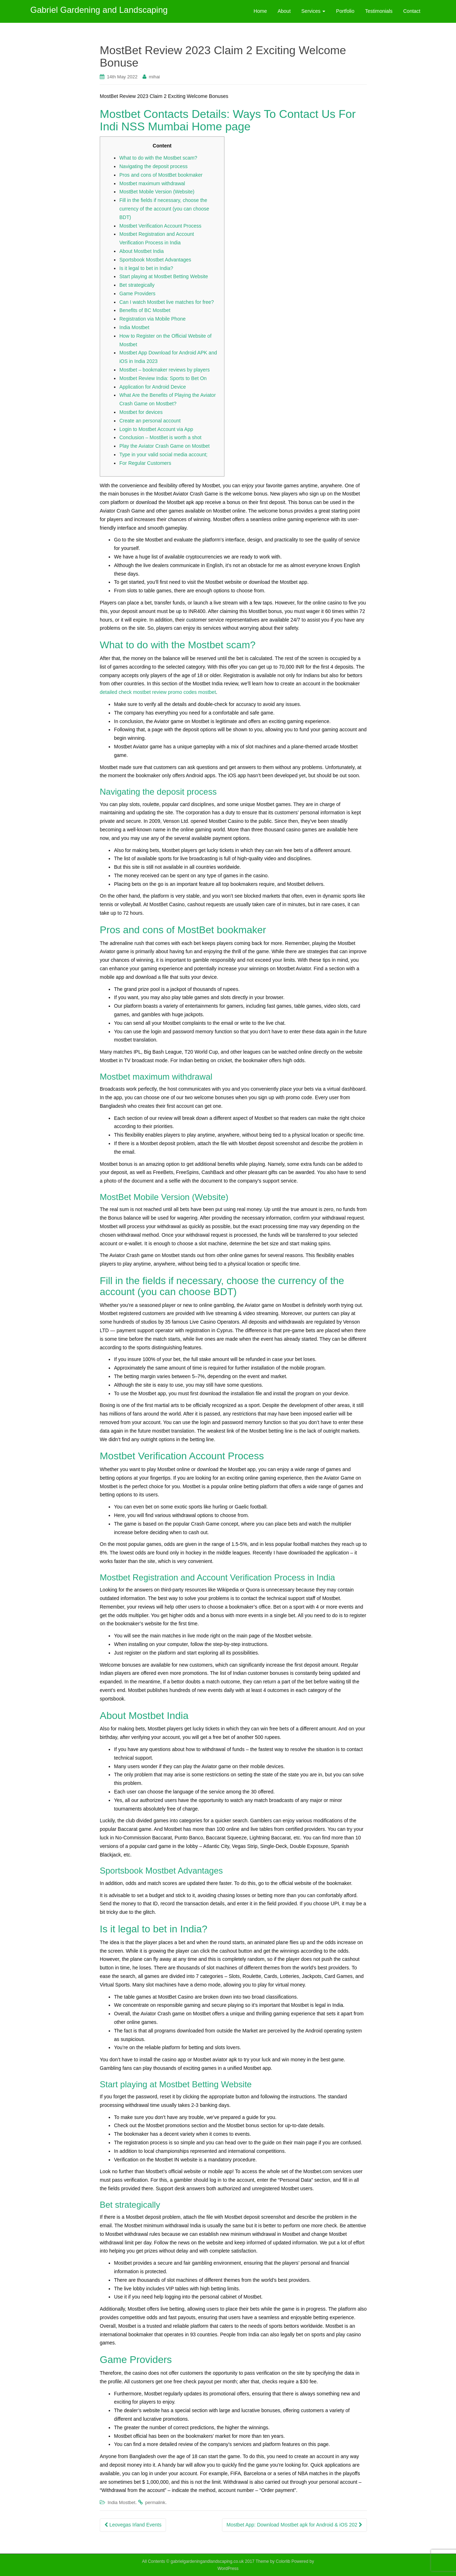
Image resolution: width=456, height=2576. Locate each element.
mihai (154, 76)
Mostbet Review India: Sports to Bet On (163, 378)
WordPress (227, 2568)
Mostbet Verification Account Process (160, 226)
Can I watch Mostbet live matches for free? (166, 302)
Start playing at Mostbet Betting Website (163, 276)
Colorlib (283, 2561)
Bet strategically (137, 285)
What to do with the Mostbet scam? (158, 158)
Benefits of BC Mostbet (144, 310)
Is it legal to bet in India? (146, 268)
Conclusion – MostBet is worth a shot (160, 437)
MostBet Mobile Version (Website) (157, 191)
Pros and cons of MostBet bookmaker (160, 175)
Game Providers (137, 293)
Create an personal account (150, 421)
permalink (155, 2502)
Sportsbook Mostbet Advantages (155, 260)
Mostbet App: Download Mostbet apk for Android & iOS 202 (294, 2525)
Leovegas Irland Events (132, 2525)
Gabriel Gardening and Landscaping (99, 11)
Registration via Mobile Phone (152, 319)
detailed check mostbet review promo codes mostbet (158, 692)
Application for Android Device (152, 387)
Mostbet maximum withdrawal (152, 183)
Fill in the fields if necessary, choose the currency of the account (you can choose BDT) (164, 208)
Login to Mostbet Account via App (156, 429)
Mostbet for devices (140, 412)
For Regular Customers (145, 463)
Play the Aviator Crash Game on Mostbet (164, 446)
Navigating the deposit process (153, 166)
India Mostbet (134, 327)
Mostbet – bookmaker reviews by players (164, 370)
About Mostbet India (141, 251)
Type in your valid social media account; (163, 454)
